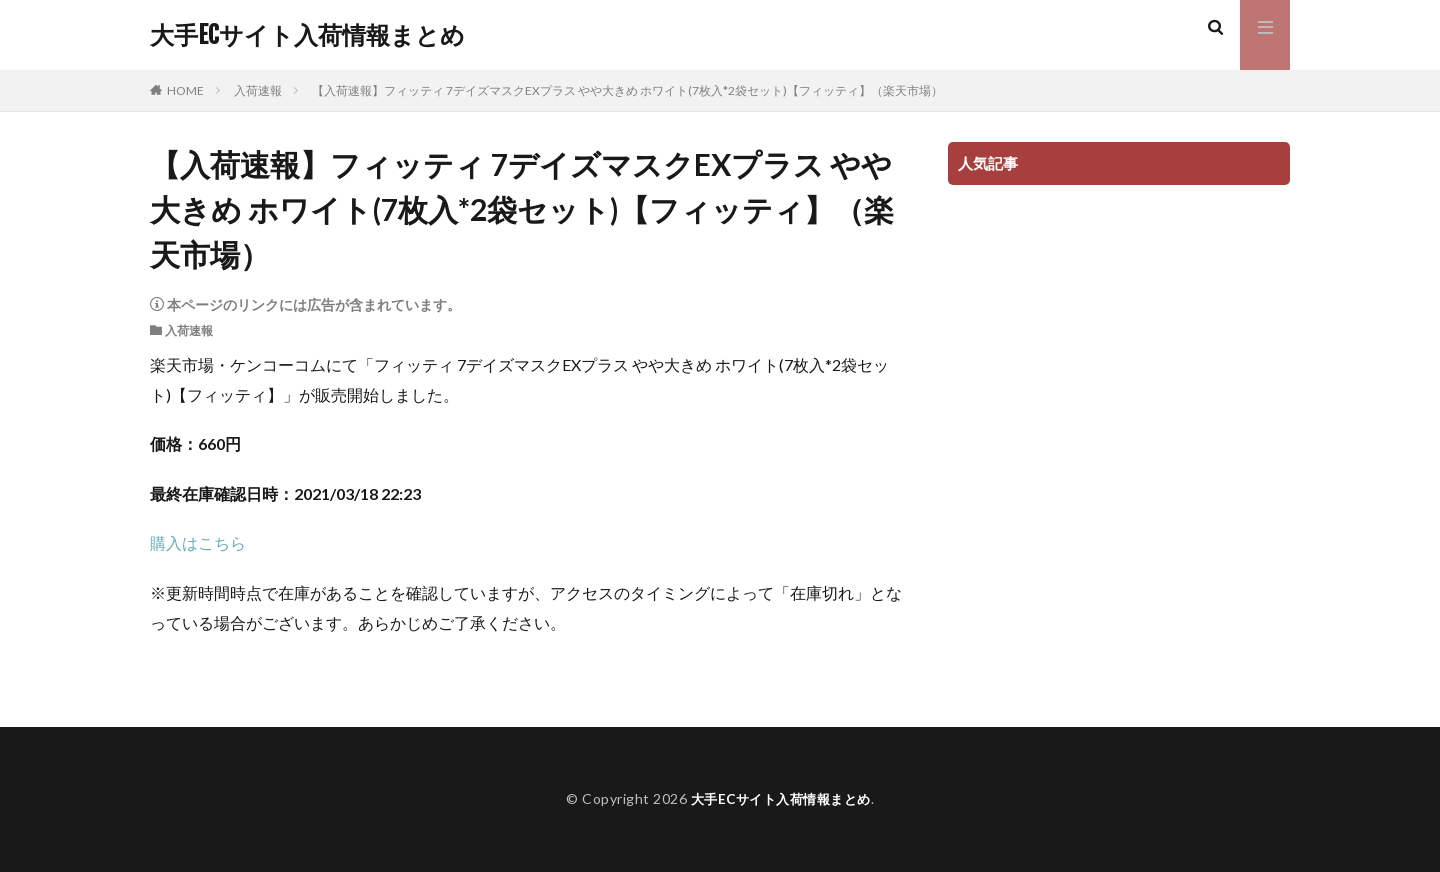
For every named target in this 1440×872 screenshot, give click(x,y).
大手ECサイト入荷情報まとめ (307, 35)
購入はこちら (198, 542)
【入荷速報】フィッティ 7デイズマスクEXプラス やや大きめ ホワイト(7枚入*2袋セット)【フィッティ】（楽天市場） (627, 90)
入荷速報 (258, 90)
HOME (185, 90)
